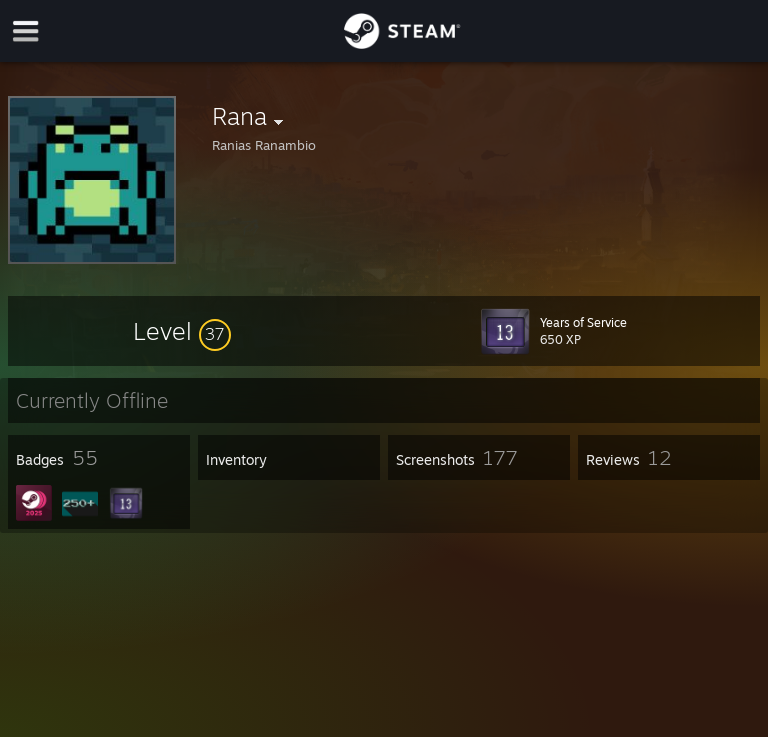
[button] (182, 331)
